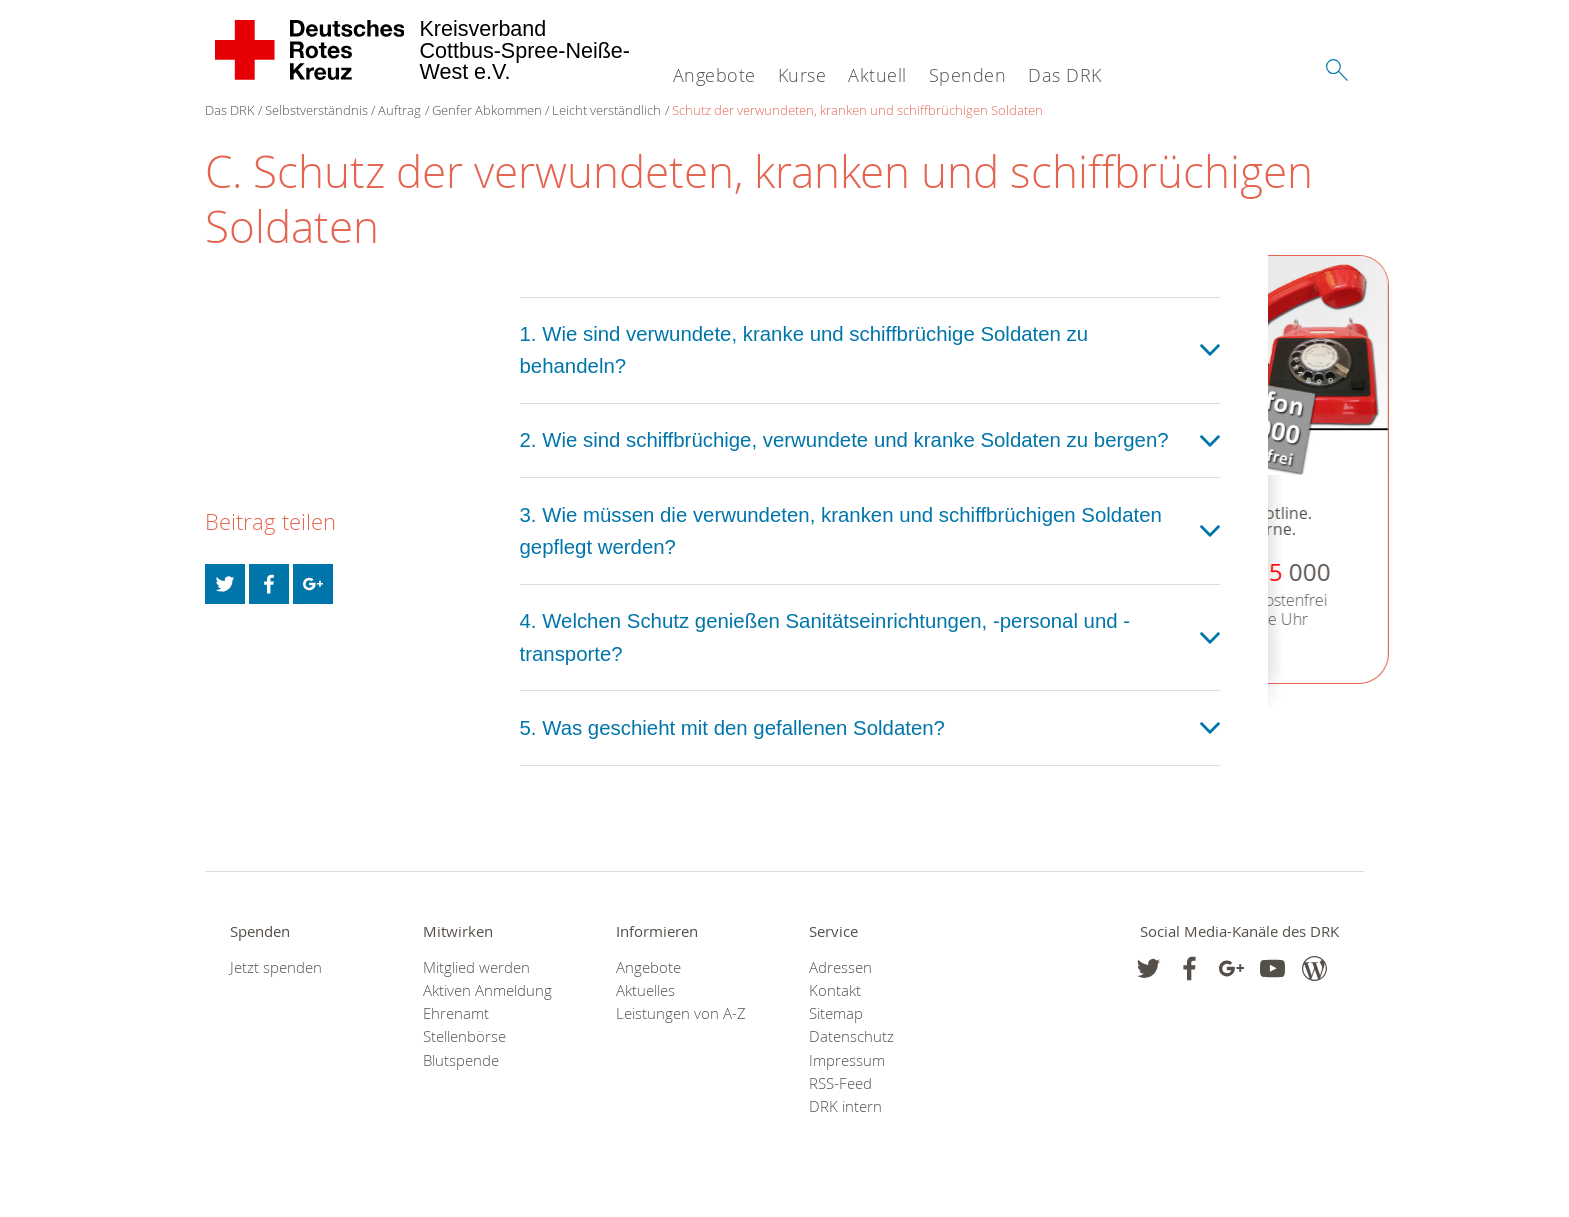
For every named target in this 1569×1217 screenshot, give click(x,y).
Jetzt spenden (276, 967)
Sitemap (836, 1013)
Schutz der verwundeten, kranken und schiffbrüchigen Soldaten (857, 110)
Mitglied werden (476, 967)
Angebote (714, 75)
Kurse (802, 75)
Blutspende (461, 1060)
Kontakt (835, 990)
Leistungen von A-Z (681, 1013)
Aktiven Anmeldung (487, 990)
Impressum (847, 1060)
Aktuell (877, 75)
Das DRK (1065, 75)
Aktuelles (645, 990)
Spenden (968, 75)
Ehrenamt (456, 1013)
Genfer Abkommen (487, 110)
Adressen (840, 967)
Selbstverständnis (316, 110)
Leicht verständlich (606, 110)
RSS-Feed (840, 1083)
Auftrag (399, 110)
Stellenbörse (464, 1036)
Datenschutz (851, 1036)
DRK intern (845, 1106)
